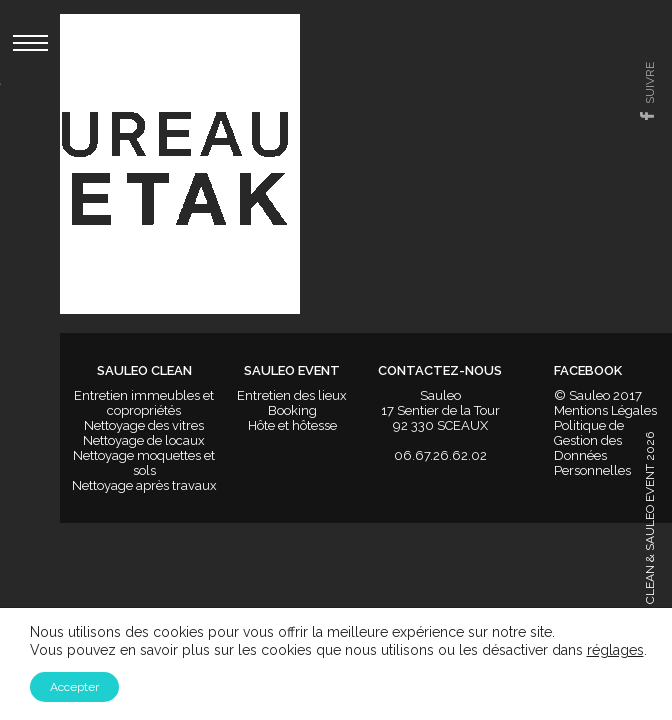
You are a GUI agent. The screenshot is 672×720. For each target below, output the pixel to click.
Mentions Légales (605, 410)
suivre (650, 83)
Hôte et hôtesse (292, 425)
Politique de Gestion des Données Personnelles (592, 448)
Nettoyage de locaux (144, 440)
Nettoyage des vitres (144, 425)
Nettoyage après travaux (144, 485)
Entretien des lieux (292, 395)
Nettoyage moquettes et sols (144, 463)
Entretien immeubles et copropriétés (144, 403)
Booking (292, 410)
